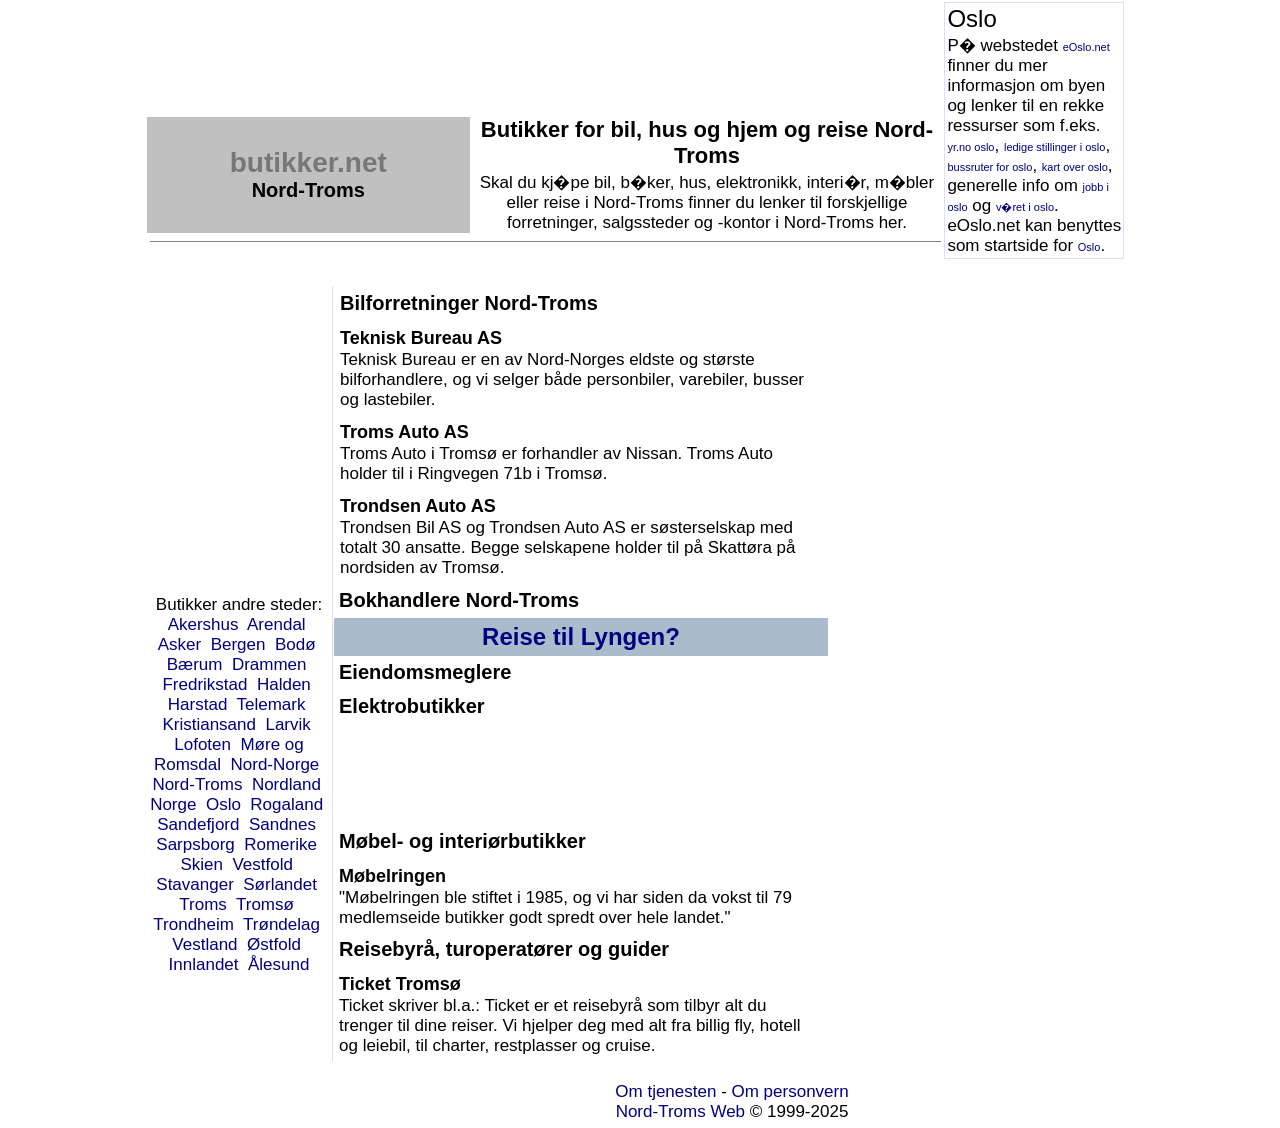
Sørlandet (280, 884)
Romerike (280, 844)
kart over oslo (1075, 167)
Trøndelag (281, 924)
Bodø (295, 644)
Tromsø (265, 904)
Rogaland (286, 804)
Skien (201, 864)
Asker (179, 644)
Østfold (274, 944)
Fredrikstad (204, 684)
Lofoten (202, 744)
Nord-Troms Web (680, 1111)
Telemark (270, 704)
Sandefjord (198, 824)
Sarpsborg (195, 844)
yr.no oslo (970, 147)
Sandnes (282, 824)
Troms (203, 904)
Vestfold (262, 864)
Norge (173, 804)
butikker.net (308, 162)
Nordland (286, 784)
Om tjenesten (665, 1091)
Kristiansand (209, 724)
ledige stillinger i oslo (1055, 147)
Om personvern (790, 1091)
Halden (284, 684)
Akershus (203, 624)
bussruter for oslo (989, 167)
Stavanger (195, 884)
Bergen (238, 644)
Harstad (198, 704)
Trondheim (193, 924)
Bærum (195, 664)
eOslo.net (1086, 47)
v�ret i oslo (1025, 207)
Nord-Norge (275, 764)
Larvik (287, 724)
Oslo (1089, 247)
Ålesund (278, 964)
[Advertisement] (511, 47)
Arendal (276, 624)
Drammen (269, 664)
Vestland (204, 944)
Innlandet (204, 964)
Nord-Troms (197, 784)
